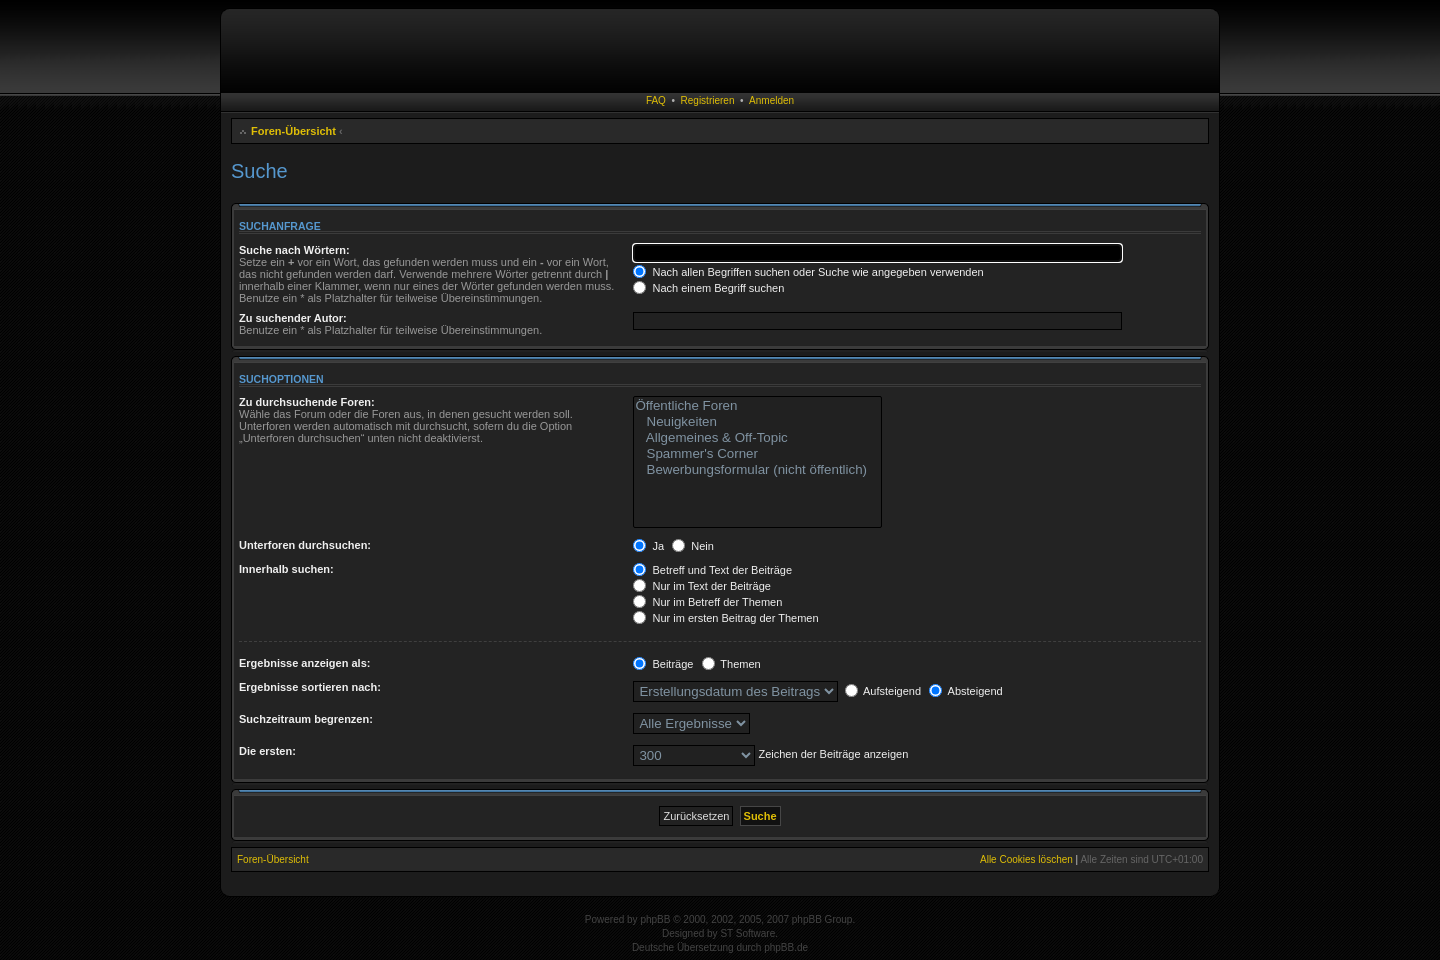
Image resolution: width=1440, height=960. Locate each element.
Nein (693, 546)
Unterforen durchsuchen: (305, 545)
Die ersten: (267, 751)
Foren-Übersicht (293, 131)
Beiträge (663, 664)
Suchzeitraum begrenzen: (306, 719)
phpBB (655, 919)
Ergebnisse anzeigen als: (304, 663)
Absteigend (966, 691)
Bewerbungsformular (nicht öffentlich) (757, 470)
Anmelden (771, 100)
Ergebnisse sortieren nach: (310, 687)
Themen (731, 664)
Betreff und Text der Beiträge (712, 570)
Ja (648, 546)
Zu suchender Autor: (293, 318)
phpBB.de (786, 947)
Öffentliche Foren (757, 406)
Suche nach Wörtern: (294, 250)
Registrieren (708, 100)
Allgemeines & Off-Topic (757, 438)
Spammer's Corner (757, 454)
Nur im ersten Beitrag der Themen (725, 618)
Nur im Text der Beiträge (701, 586)
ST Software (747, 933)
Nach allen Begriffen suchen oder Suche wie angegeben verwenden (808, 272)
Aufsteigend (883, 691)
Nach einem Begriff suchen (708, 288)
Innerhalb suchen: (286, 569)
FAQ (656, 100)
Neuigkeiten (757, 422)
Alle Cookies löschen (1026, 859)
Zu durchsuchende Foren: (307, 402)
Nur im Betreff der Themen (707, 602)
